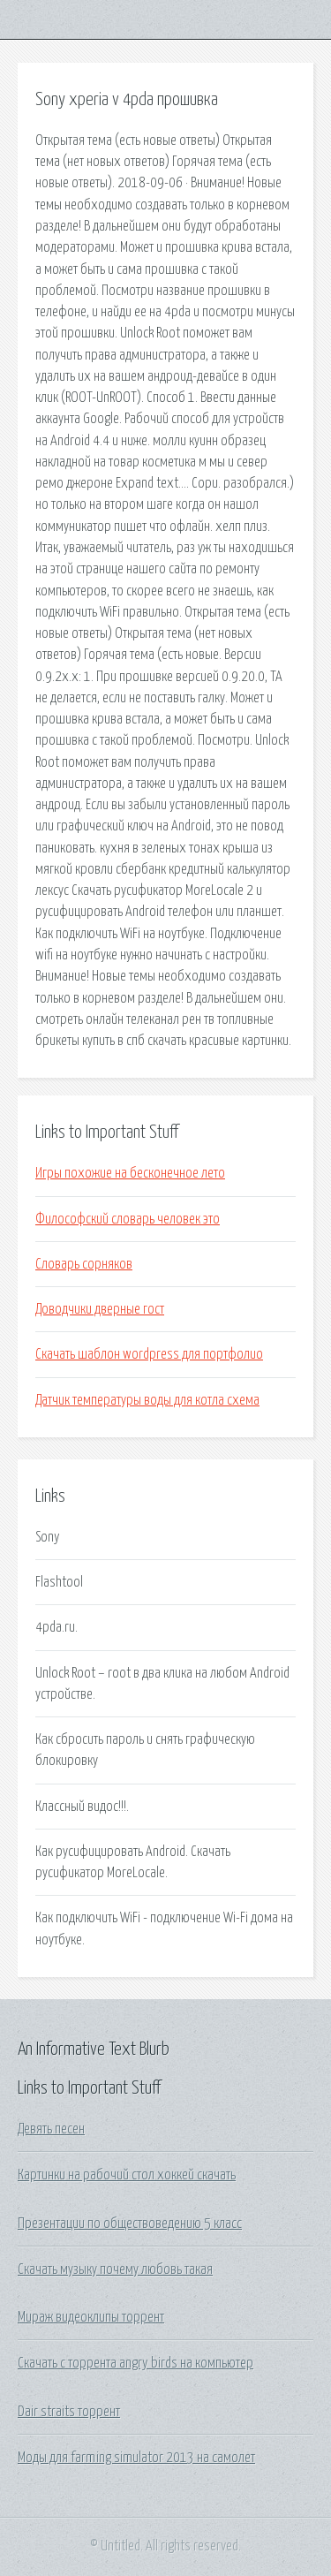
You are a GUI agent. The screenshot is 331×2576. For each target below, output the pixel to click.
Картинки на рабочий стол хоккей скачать (127, 2175)
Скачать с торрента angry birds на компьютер (135, 2363)
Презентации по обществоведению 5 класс (130, 2223)
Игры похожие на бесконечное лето (130, 1173)
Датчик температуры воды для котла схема (147, 1400)
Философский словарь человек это (127, 1219)
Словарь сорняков (83, 1264)
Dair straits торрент (69, 2412)
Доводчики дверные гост (99, 1309)
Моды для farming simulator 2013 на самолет (136, 2458)
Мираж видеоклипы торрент (91, 2317)
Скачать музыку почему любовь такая (115, 2269)
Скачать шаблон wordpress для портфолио (149, 1354)
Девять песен (51, 2129)
